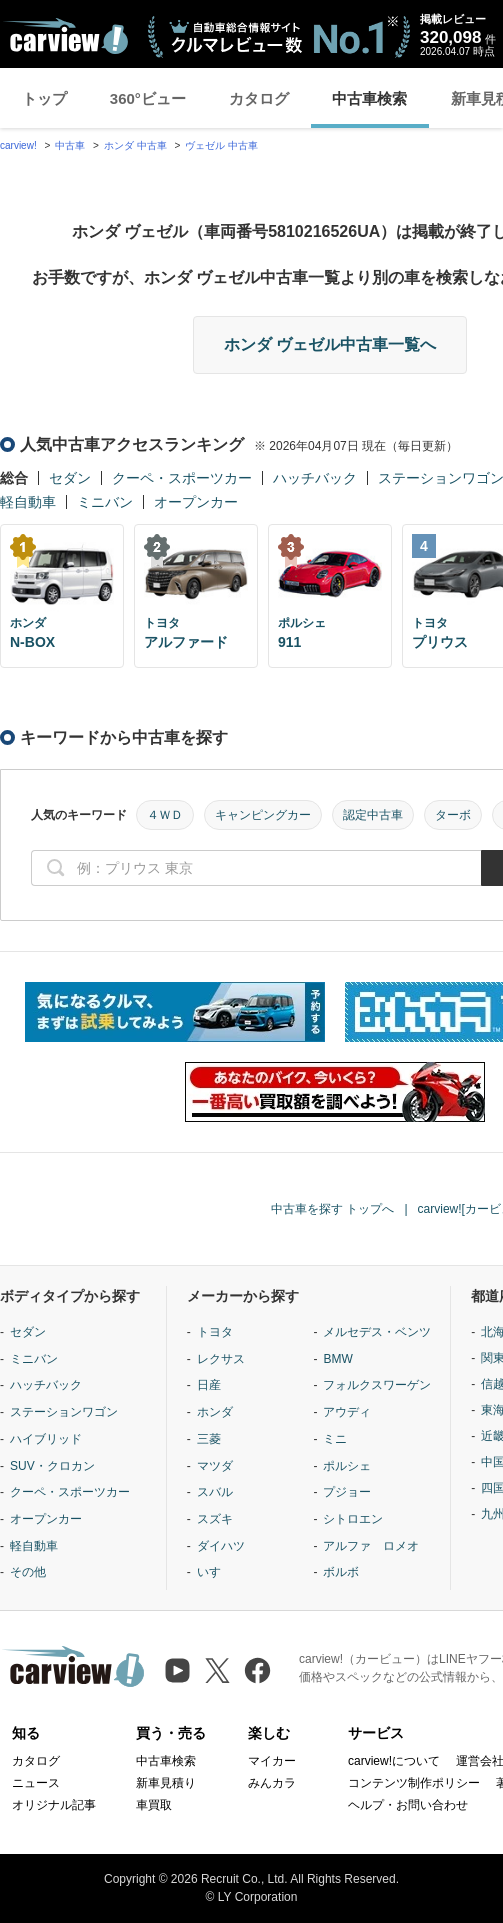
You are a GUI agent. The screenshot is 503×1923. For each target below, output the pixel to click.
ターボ (453, 815)
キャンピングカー (263, 815)
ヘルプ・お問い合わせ (408, 1805)
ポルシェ (347, 1466)
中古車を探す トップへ (332, 1209)
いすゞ (215, 1572)
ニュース (36, 1783)
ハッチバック (315, 478)
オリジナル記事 (54, 1805)
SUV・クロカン (52, 1466)
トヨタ (215, 1332)
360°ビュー (148, 98)
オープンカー (196, 502)
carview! (18, 145)
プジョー (347, 1492)
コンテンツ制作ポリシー (414, 1783)
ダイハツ (221, 1546)
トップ (44, 98)
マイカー (272, 1761)
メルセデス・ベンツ (377, 1332)
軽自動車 (28, 502)
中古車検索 (369, 98)
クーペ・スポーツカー (182, 478)
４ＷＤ (165, 815)
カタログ (259, 98)
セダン (70, 478)
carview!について (394, 1761)
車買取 (154, 1805)
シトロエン (353, 1519)
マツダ (215, 1466)
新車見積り (166, 1783)
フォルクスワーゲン (377, 1385)
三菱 (209, 1439)
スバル (215, 1492)
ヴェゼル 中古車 (221, 145)
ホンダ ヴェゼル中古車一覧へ (330, 344)
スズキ (215, 1519)
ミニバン (105, 502)
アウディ (347, 1412)
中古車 (70, 145)
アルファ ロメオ (371, 1546)
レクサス (221, 1359)
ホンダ (215, 1412)
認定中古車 (373, 815)
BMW (337, 1359)
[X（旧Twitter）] (217, 1670)
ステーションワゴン (64, 1412)
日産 (209, 1385)
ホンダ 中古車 (135, 145)
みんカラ (272, 1783)
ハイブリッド (46, 1439)
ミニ (335, 1439)
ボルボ (341, 1572)
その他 (28, 1572)
